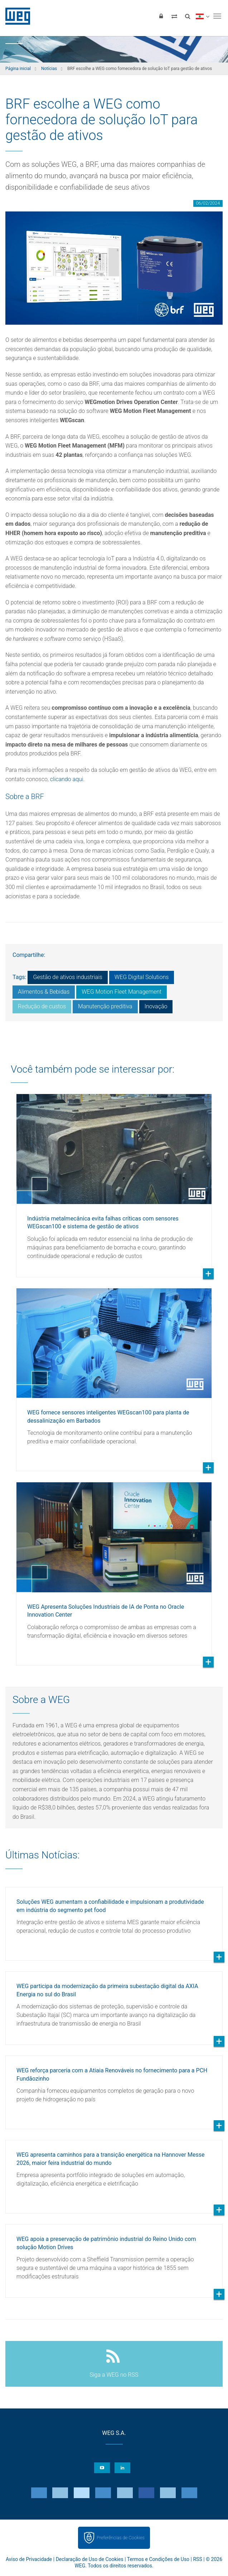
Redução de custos (42, 1006)
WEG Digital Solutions (142, 977)
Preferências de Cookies (121, 2537)
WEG (15, 16)
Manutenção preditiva (105, 1006)
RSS (197, 2559)
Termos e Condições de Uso (158, 2559)
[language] (202, 16)
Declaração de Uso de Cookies (89, 2559)
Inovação (156, 1006)
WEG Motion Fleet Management (121, 991)
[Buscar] (187, 16)
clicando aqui (66, 779)
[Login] (161, 16)
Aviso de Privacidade (29, 2559)
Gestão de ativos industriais (67, 977)
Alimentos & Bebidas (43, 991)
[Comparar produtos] (174, 16)
